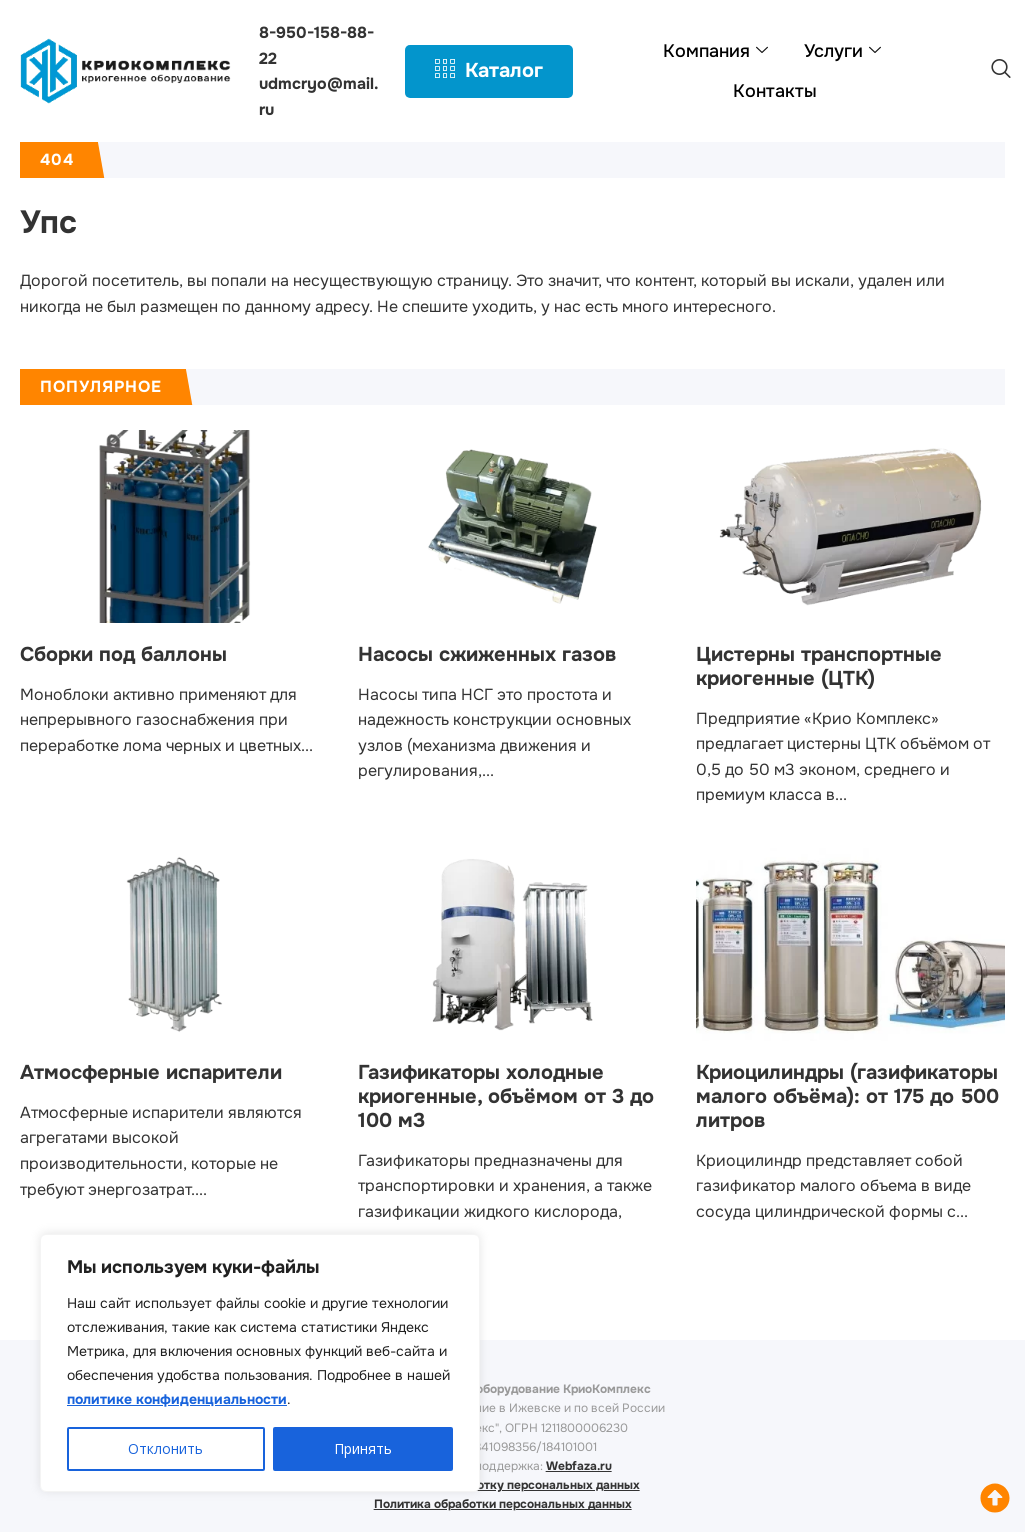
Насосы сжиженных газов (487, 654)
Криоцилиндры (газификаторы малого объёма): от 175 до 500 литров (847, 1096)
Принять (363, 1448)
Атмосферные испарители (151, 1072)
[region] (260, 1363)
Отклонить (165, 1448)
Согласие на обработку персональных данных (503, 1485)
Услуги (842, 51)
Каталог (489, 71)
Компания (715, 51)
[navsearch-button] (1001, 71)
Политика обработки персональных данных (503, 1504)
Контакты (775, 91)
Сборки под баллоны (123, 654)
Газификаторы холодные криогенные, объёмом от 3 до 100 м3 (506, 1096)
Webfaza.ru (579, 1466)
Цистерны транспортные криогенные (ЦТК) (819, 666)
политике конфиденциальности (177, 1399)
